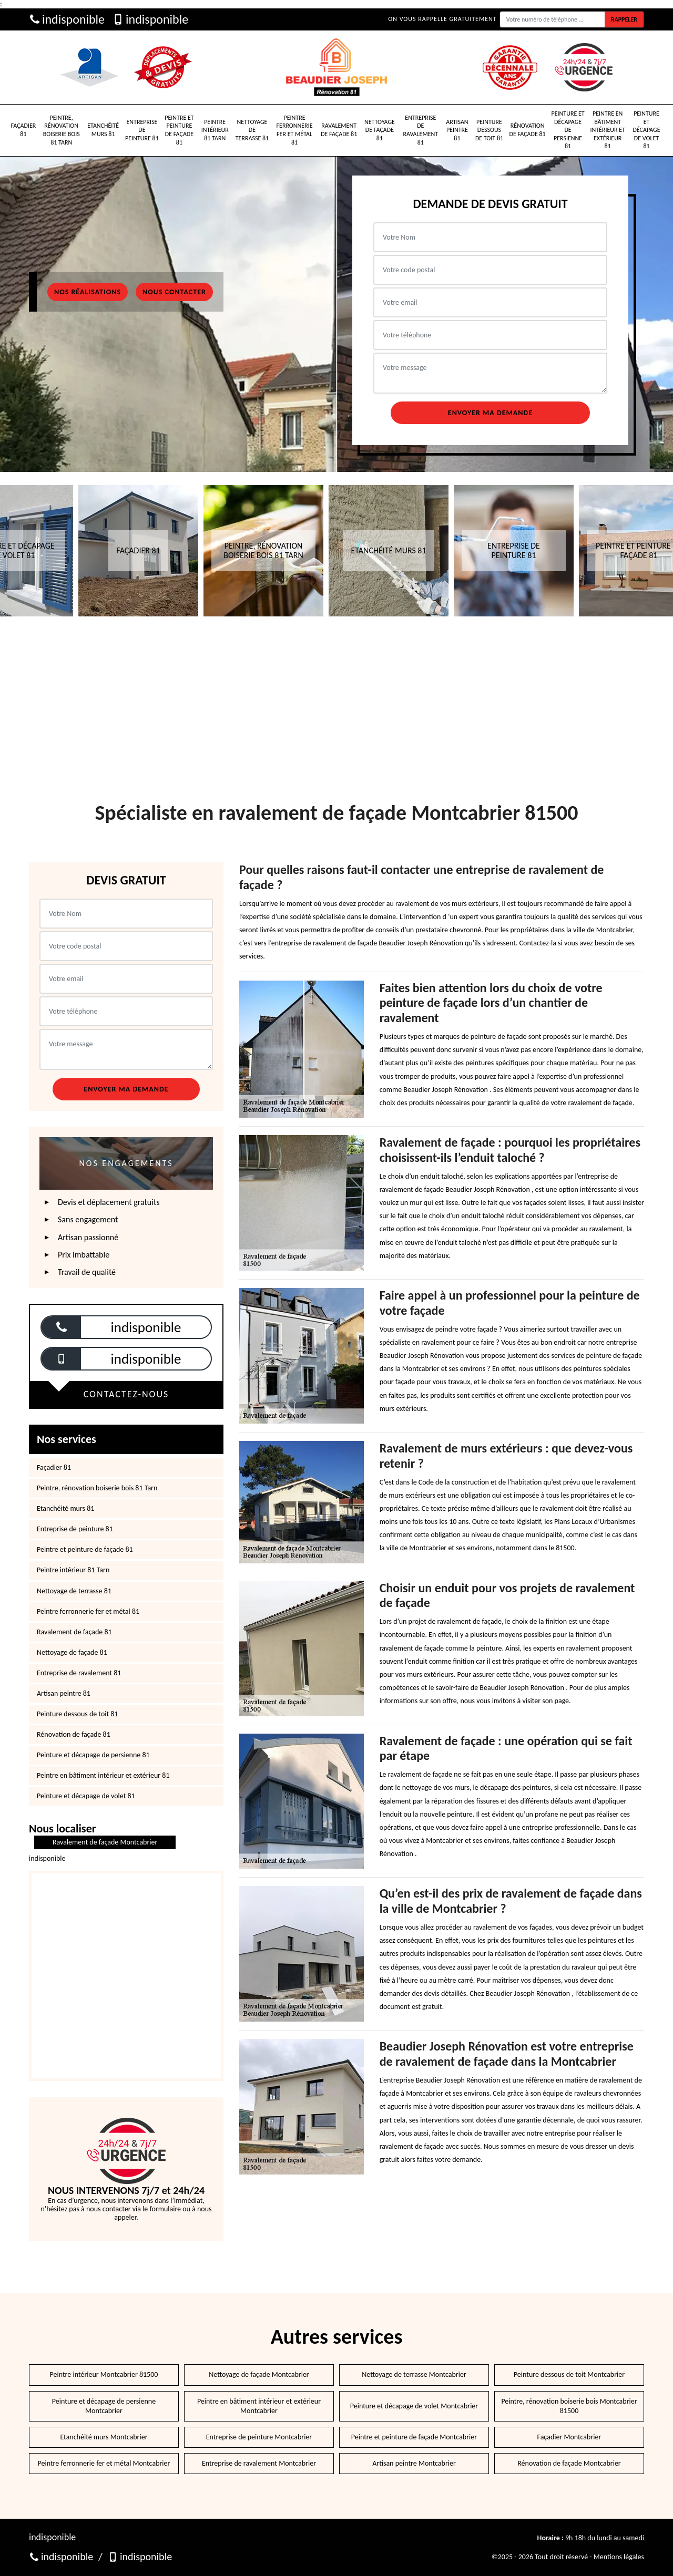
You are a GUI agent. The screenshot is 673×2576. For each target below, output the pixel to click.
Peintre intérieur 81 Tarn (215, 130)
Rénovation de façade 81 (527, 130)
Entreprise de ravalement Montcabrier (259, 2463)
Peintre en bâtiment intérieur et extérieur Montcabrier (259, 2406)
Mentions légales (619, 2556)
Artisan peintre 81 (457, 130)
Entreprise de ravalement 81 (420, 130)
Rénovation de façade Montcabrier (569, 2463)
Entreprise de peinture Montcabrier (259, 2437)
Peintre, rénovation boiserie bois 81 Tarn (61, 130)
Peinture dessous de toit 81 (489, 130)
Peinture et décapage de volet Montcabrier (414, 2406)
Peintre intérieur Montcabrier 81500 (104, 2374)
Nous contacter (174, 291)
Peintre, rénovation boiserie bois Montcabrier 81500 (569, 2406)
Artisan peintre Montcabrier (414, 2463)
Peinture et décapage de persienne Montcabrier (104, 2406)
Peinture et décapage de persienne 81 (568, 130)
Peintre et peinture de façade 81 (179, 130)
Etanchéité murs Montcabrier (103, 2437)
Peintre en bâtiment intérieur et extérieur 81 (607, 130)
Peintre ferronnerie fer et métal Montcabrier (104, 2463)
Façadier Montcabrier (569, 2437)
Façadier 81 (23, 130)
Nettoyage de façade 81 (379, 130)
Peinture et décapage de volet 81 (646, 130)
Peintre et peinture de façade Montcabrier (414, 2437)
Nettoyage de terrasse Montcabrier (414, 2374)
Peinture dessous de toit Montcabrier (569, 2374)
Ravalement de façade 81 (339, 130)
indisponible (67, 19)
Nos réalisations (87, 291)
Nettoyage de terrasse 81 (252, 130)
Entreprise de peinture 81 (142, 130)
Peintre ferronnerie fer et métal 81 (295, 130)
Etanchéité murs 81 (103, 130)
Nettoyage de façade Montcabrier (259, 2374)
